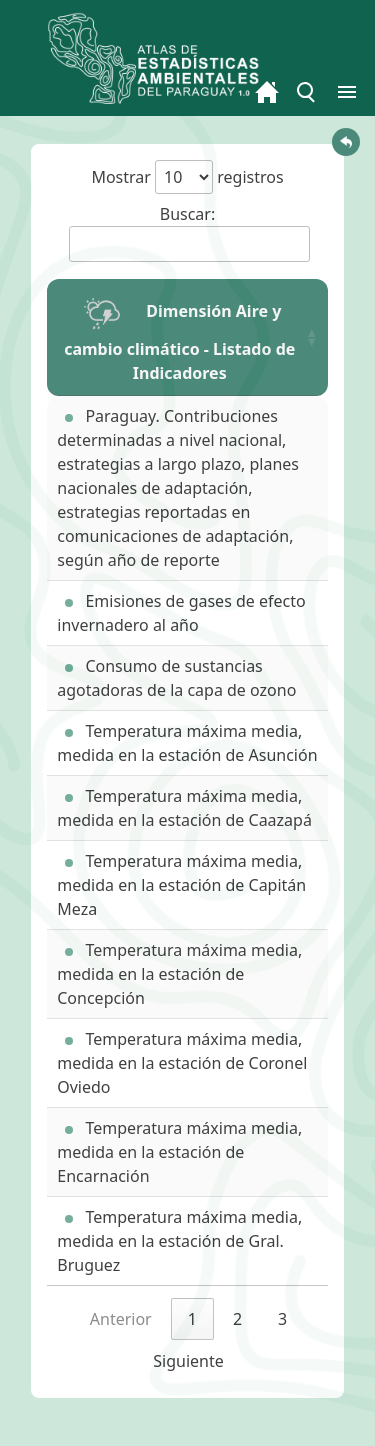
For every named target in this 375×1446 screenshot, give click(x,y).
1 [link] (192, 1319)
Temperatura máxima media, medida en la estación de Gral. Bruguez (179, 1241)
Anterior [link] (121, 1319)
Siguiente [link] (188, 1361)
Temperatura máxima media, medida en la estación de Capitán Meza (181, 885)
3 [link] (282, 1319)
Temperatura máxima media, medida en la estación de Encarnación (179, 1152)
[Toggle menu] (307, 92)
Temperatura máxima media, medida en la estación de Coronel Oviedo (182, 1063)
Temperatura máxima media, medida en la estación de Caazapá (184, 808)
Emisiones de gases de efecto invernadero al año (181, 613)
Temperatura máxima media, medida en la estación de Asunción (187, 743)
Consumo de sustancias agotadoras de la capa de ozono (176, 678)
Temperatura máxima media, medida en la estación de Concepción (179, 974)
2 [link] (237, 1319)
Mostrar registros (187, 177)
